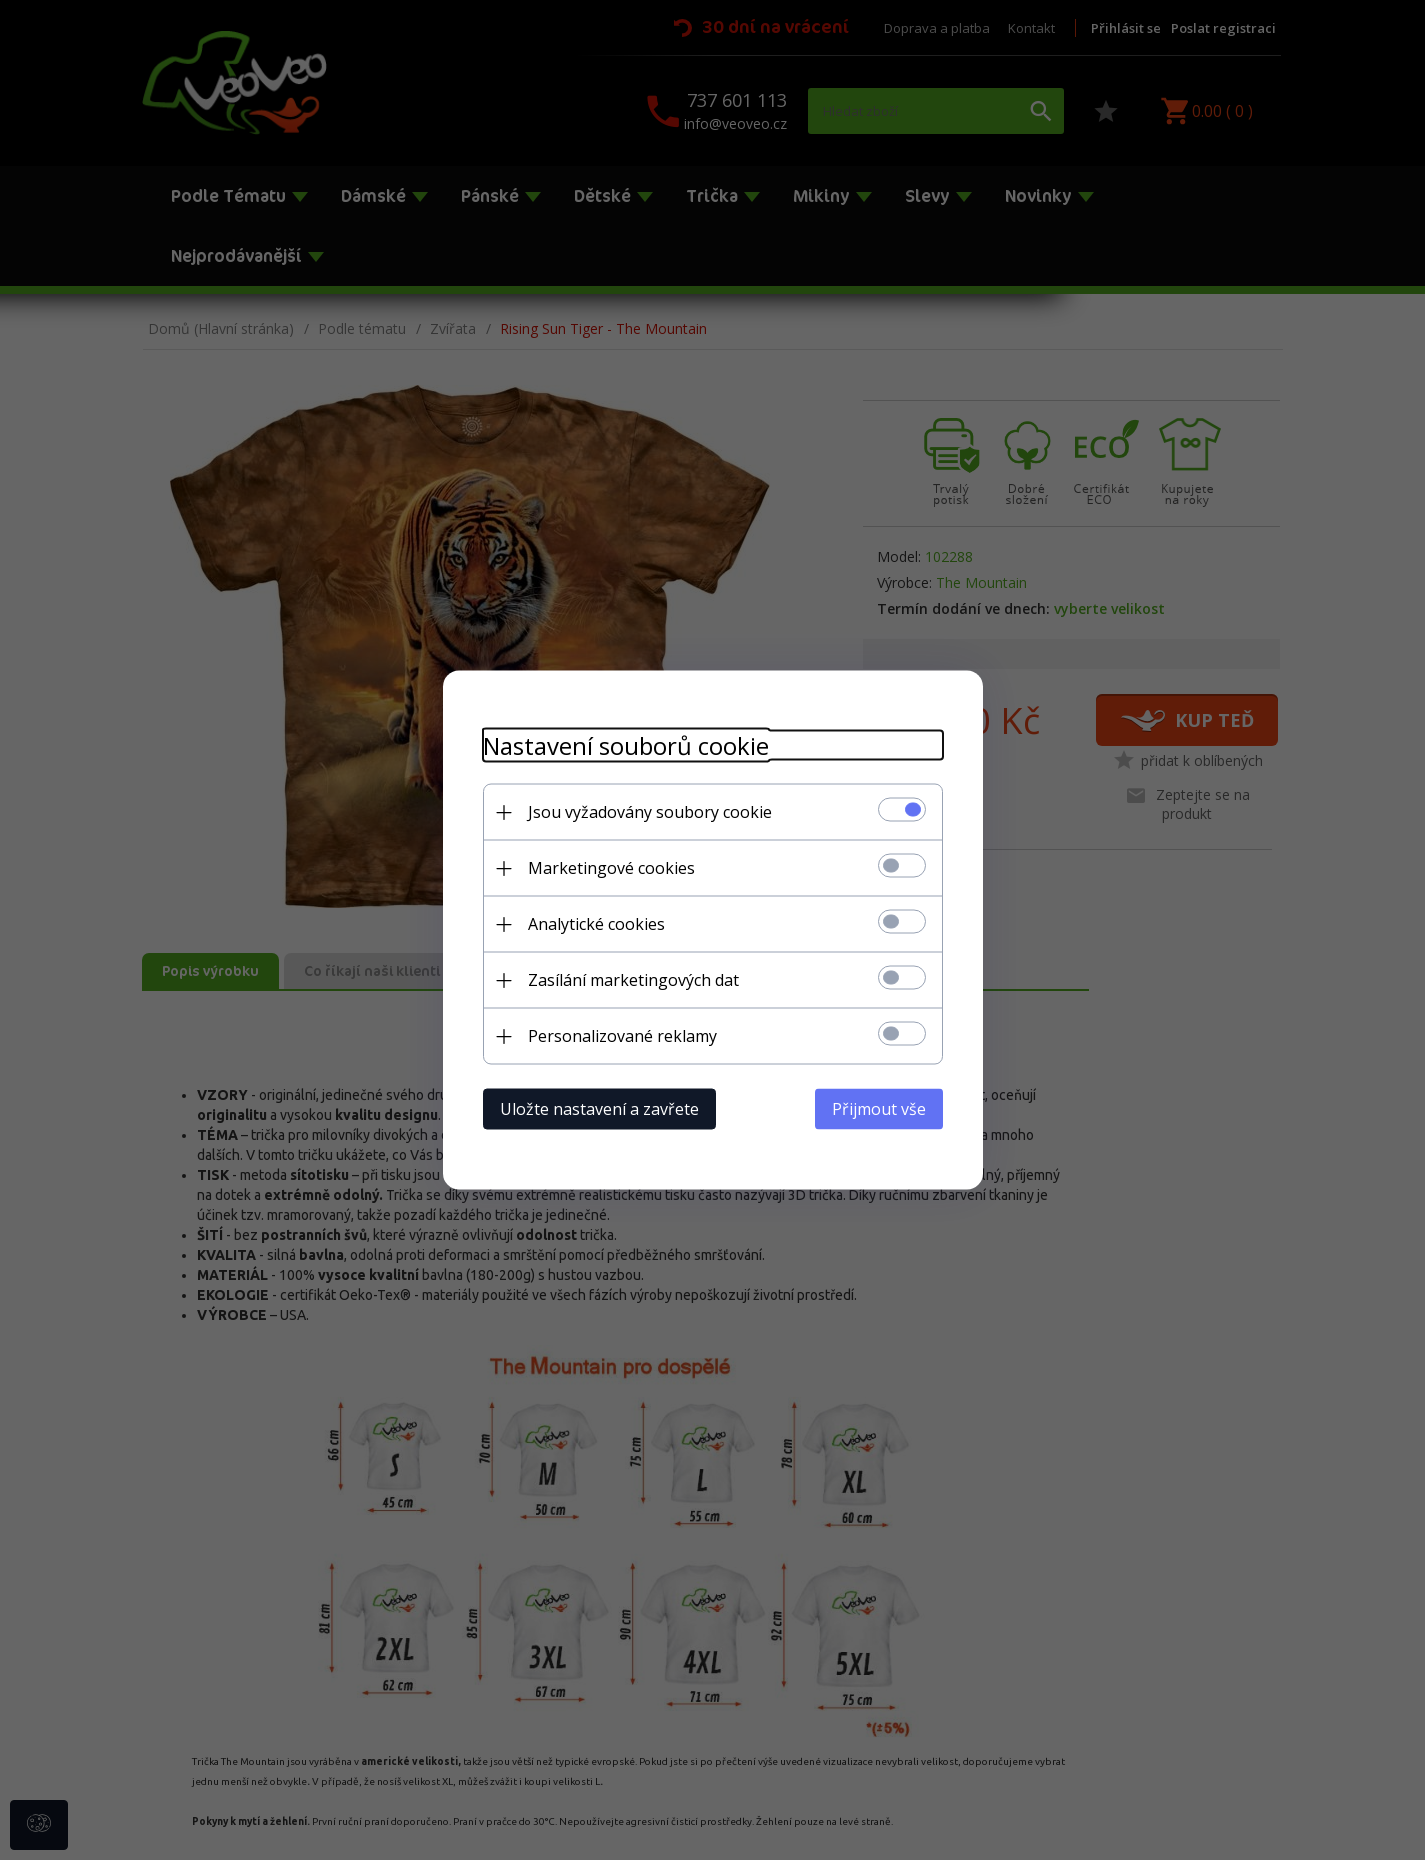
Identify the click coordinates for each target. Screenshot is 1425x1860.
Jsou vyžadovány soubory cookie (650, 812)
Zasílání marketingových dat (633, 980)
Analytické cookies (596, 924)
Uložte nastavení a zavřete (599, 1109)
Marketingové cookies (611, 868)
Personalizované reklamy (622, 1036)
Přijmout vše (879, 1109)
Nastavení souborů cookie (626, 745)
